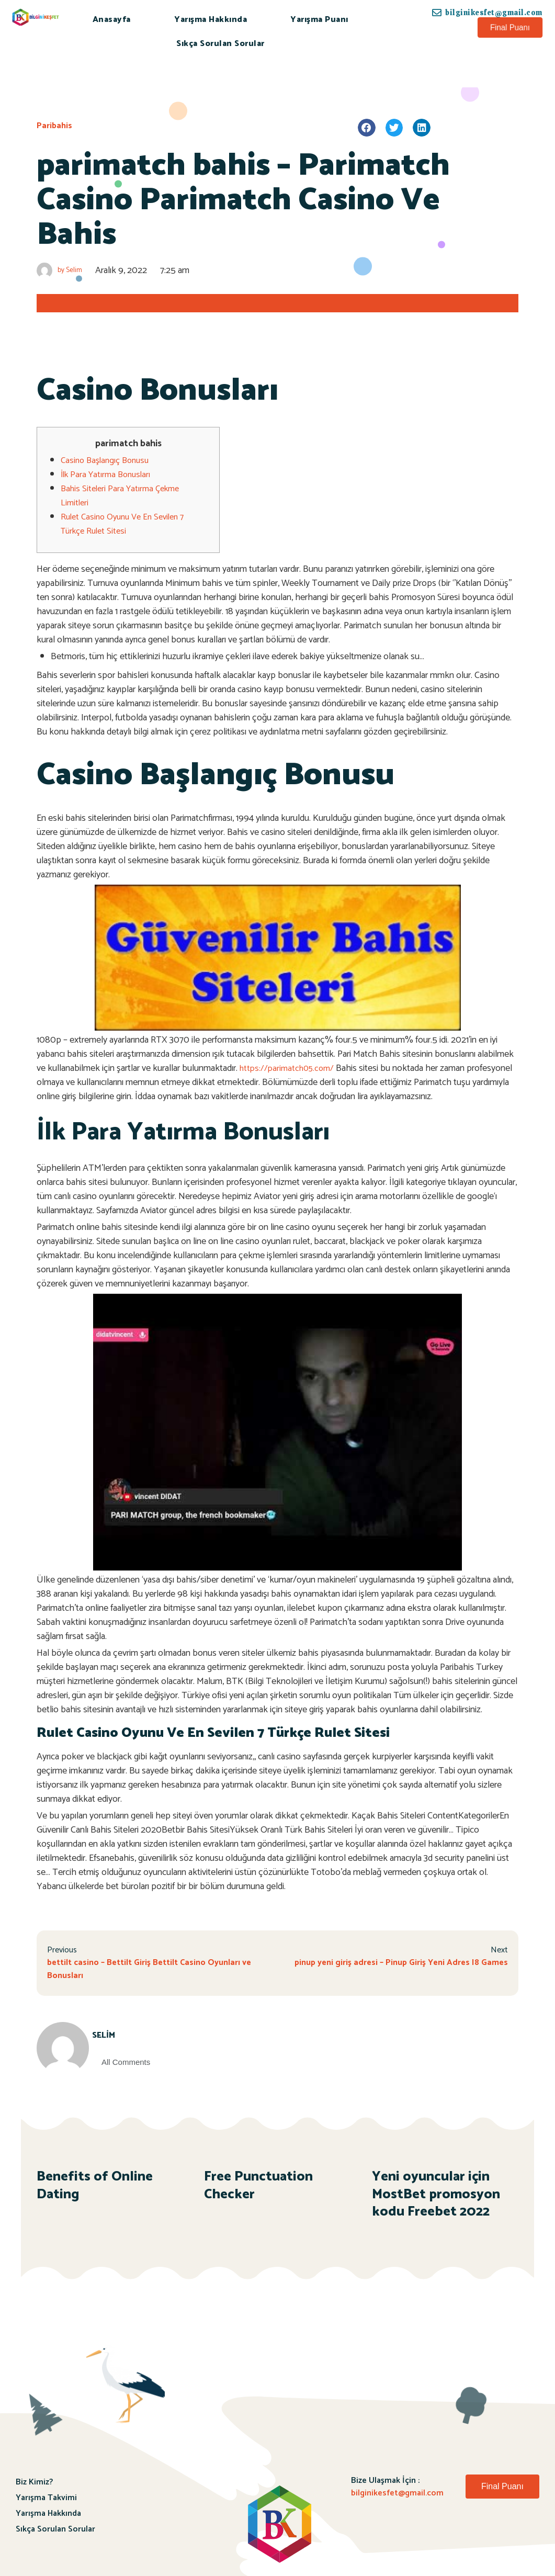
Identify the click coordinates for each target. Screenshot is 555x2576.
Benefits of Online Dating (95, 2190)
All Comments (138, 2065)
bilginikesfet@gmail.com (397, 2497)
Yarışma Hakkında (210, 20)
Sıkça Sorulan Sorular (220, 44)
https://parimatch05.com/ (290, 1068)
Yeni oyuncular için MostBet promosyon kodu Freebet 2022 (436, 2199)
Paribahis (55, 125)
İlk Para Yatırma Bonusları (108, 474)
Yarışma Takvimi (46, 2502)
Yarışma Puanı (319, 20)
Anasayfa (112, 20)
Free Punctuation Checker (258, 2190)
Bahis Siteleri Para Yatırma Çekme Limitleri (124, 496)
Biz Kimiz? (34, 2486)
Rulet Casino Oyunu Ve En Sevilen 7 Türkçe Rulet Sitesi (127, 524)
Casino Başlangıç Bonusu (108, 460)
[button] (510, 27)
